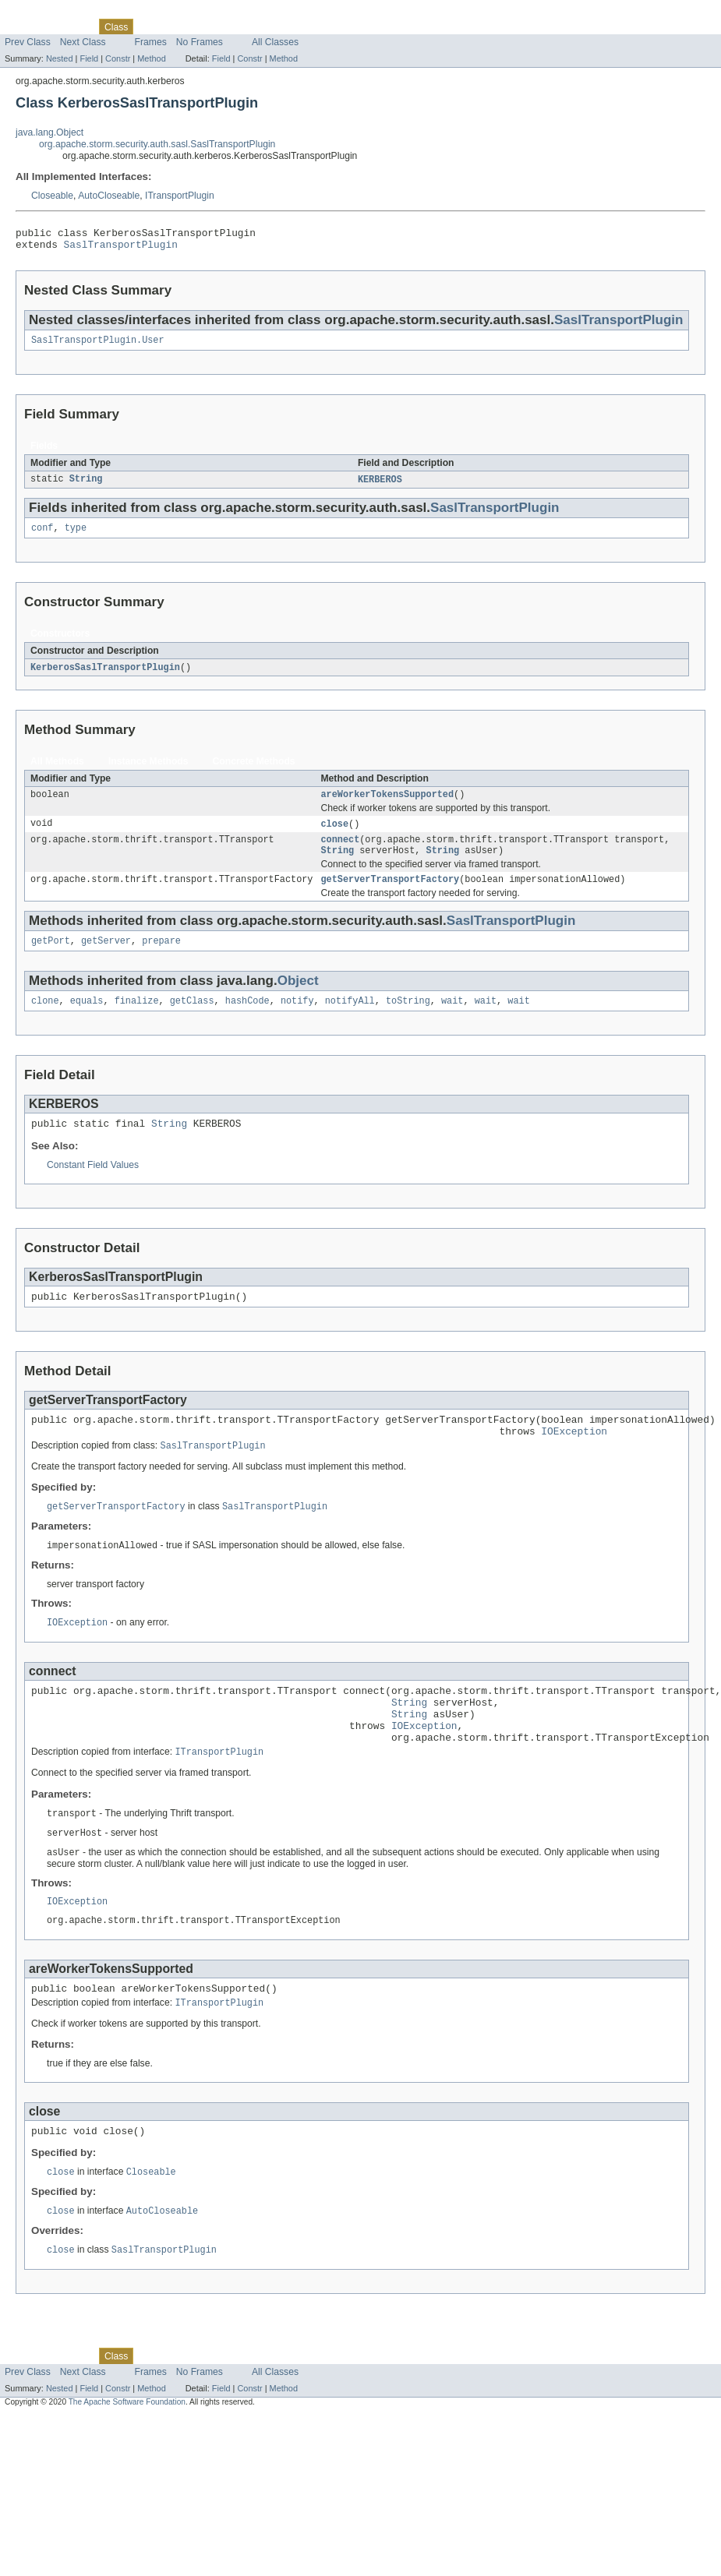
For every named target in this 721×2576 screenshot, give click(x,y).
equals (87, 1020)
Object (298, 998)
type (76, 536)
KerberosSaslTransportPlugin (105, 676)
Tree (178, 26)
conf (42, 536)
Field (89, 58)
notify (297, 1020)
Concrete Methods (254, 770)
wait (452, 1020)
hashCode (247, 1020)
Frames (151, 42)
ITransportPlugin (179, 195)
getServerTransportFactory (389, 895)
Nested (59, 58)
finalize (137, 1020)
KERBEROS (380, 486)
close (334, 835)
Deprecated (221, 26)
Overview (24, 26)
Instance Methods (148, 770)
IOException (574, 1459)
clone (45, 1020)
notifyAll (350, 1020)
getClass (192, 1020)
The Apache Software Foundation (127, 2459)
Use (150, 26)
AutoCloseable (109, 195)
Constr (117, 58)
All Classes (275, 42)
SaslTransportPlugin (121, 249)
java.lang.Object (49, 132)
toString (408, 1020)
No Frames (199, 42)
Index (266, 26)
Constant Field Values (93, 1186)
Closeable (52, 195)
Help (297, 26)
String (86, 486)
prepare (161, 958)
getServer (106, 958)
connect (339, 852)
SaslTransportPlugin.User (97, 346)
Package (72, 26)
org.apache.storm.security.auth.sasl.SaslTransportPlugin (157, 144)
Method (151, 58)
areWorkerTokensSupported (387, 805)
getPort (50, 958)
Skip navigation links (43, 13)
